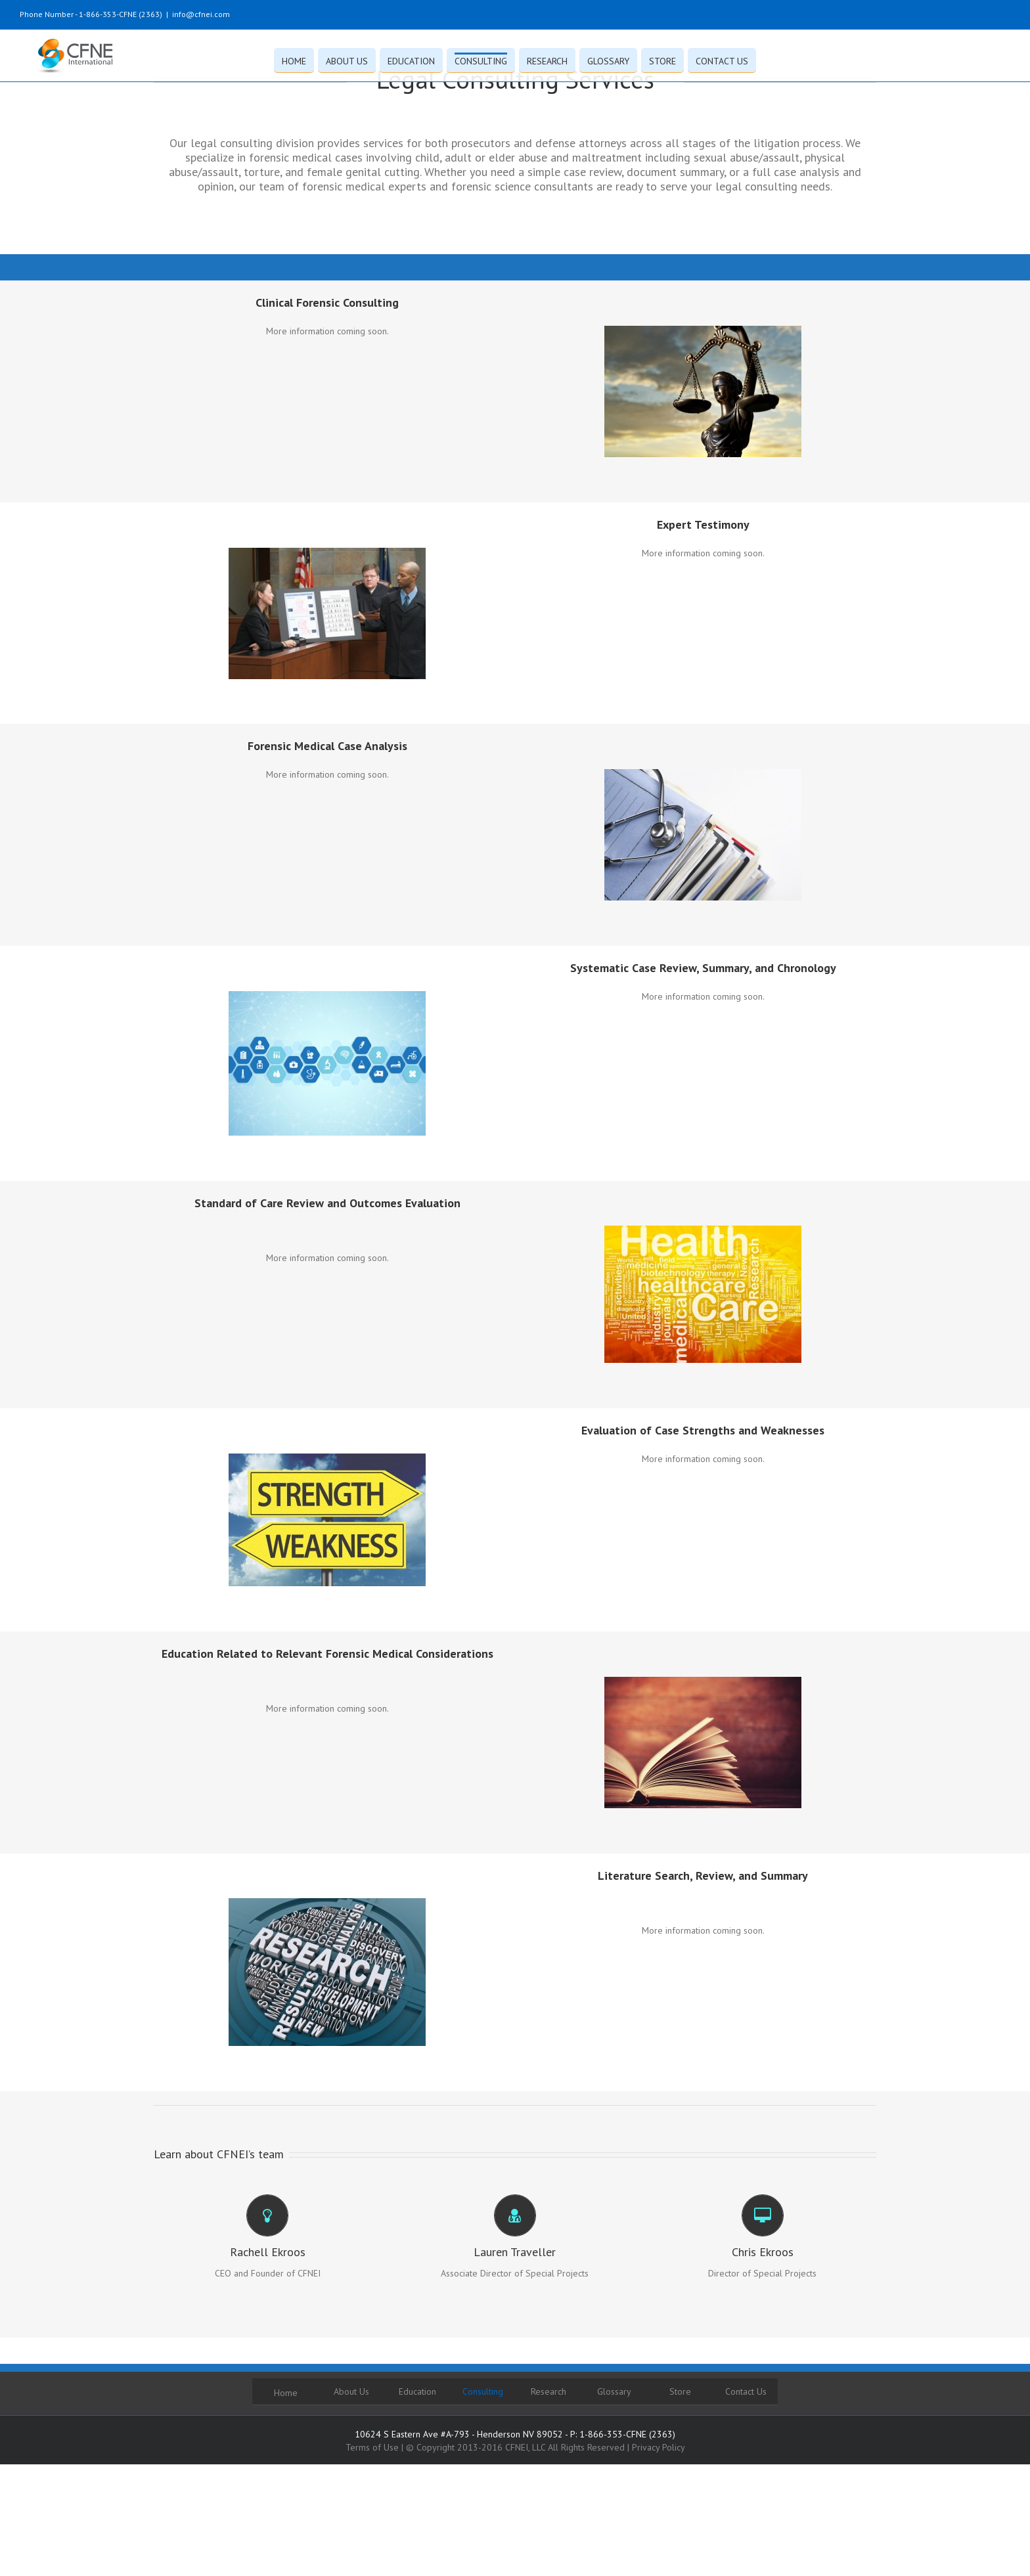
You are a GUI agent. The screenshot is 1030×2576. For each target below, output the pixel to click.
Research (548, 2391)
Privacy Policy (658, 2447)
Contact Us (746, 2391)
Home (286, 2393)
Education (417, 2391)
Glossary (614, 2391)
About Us (351, 2391)
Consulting (482, 2391)
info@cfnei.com (201, 14)
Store (680, 2391)
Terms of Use (372, 2447)
